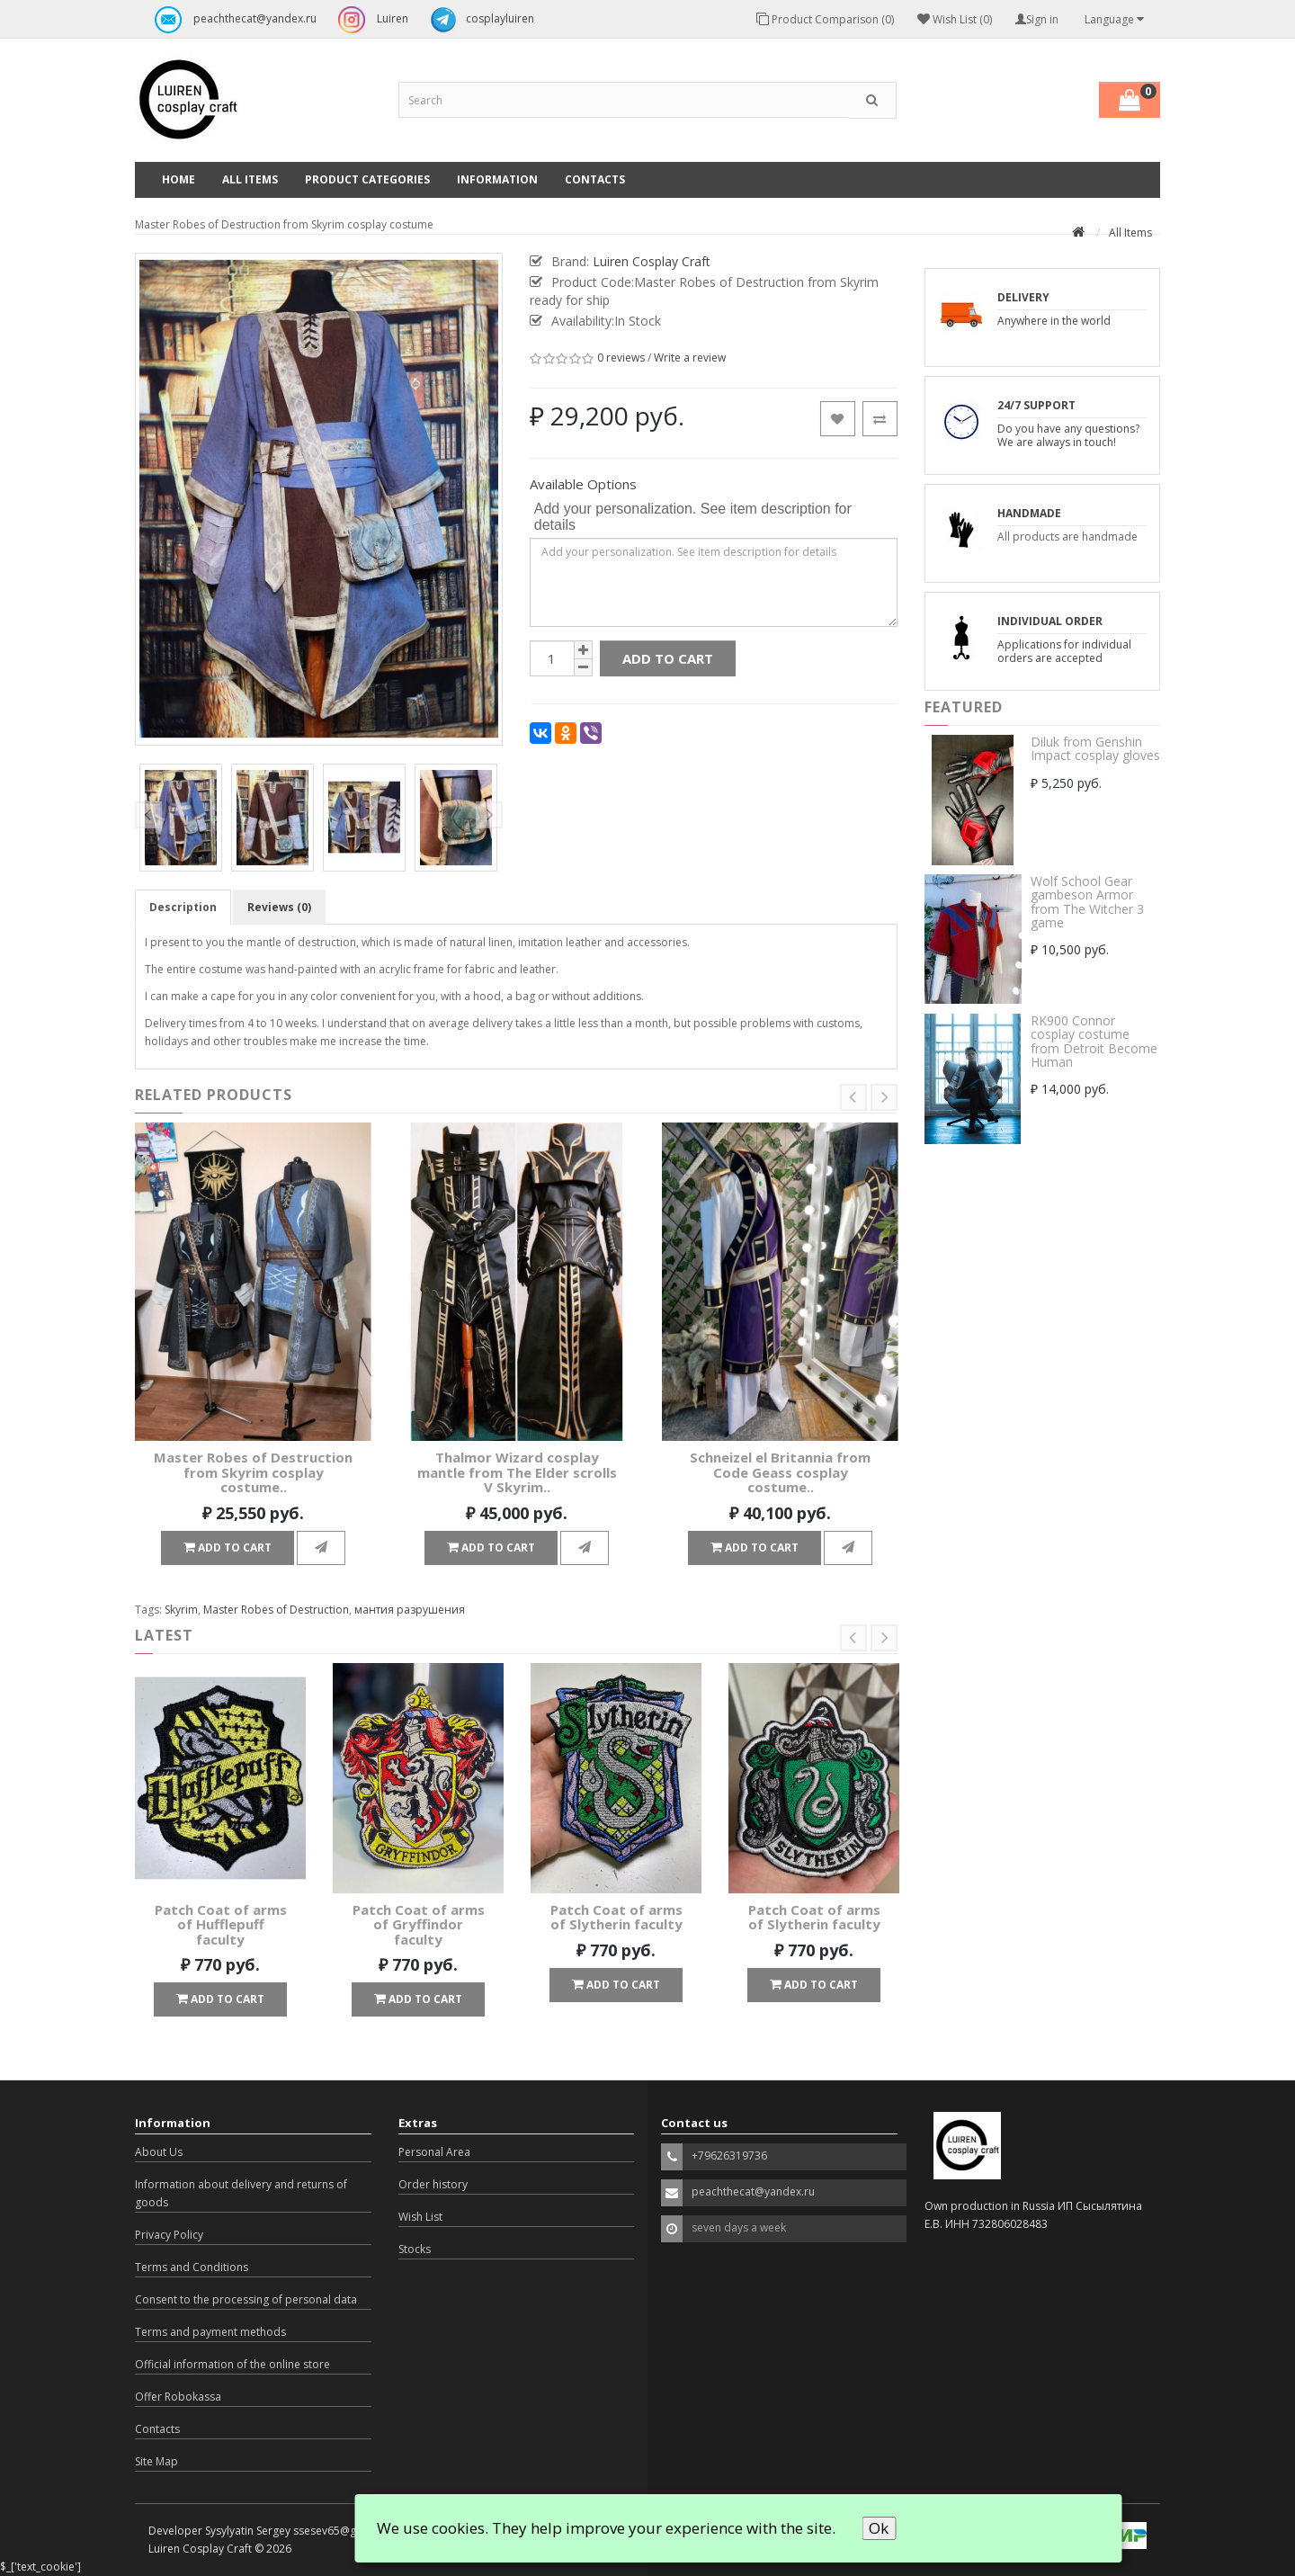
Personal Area (434, 2152)
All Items (250, 179)
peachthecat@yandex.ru (231, 19)
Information (497, 179)
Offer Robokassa (178, 2396)
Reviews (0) (279, 907)
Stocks (414, 2249)
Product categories (367, 179)
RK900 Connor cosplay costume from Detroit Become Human (1094, 1041)
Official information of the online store (232, 2364)
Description (183, 907)
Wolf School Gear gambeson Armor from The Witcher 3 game (1087, 901)
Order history (433, 2184)
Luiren (368, 19)
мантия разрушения (409, 1609)
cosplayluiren (477, 19)
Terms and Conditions (191, 2267)
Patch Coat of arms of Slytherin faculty (616, 1917)
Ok (879, 2528)
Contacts (595, 179)
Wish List (420, 2216)
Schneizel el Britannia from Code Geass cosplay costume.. (780, 1472)
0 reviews (621, 357)
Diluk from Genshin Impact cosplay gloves (1095, 748)
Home (178, 179)
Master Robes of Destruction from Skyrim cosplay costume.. (253, 1472)
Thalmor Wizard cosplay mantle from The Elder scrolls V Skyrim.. (517, 1472)
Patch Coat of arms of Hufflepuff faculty (221, 1924)
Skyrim (181, 1609)
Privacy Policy (169, 2234)
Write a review (690, 357)
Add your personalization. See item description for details (693, 516)
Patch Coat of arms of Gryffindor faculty (419, 1924)
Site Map (156, 2461)
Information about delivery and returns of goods (241, 2193)
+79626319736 (729, 2155)
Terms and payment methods (210, 2331)
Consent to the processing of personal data (246, 2299)
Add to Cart (667, 658)
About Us (159, 2152)
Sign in (1036, 19)
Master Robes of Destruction (276, 1609)
